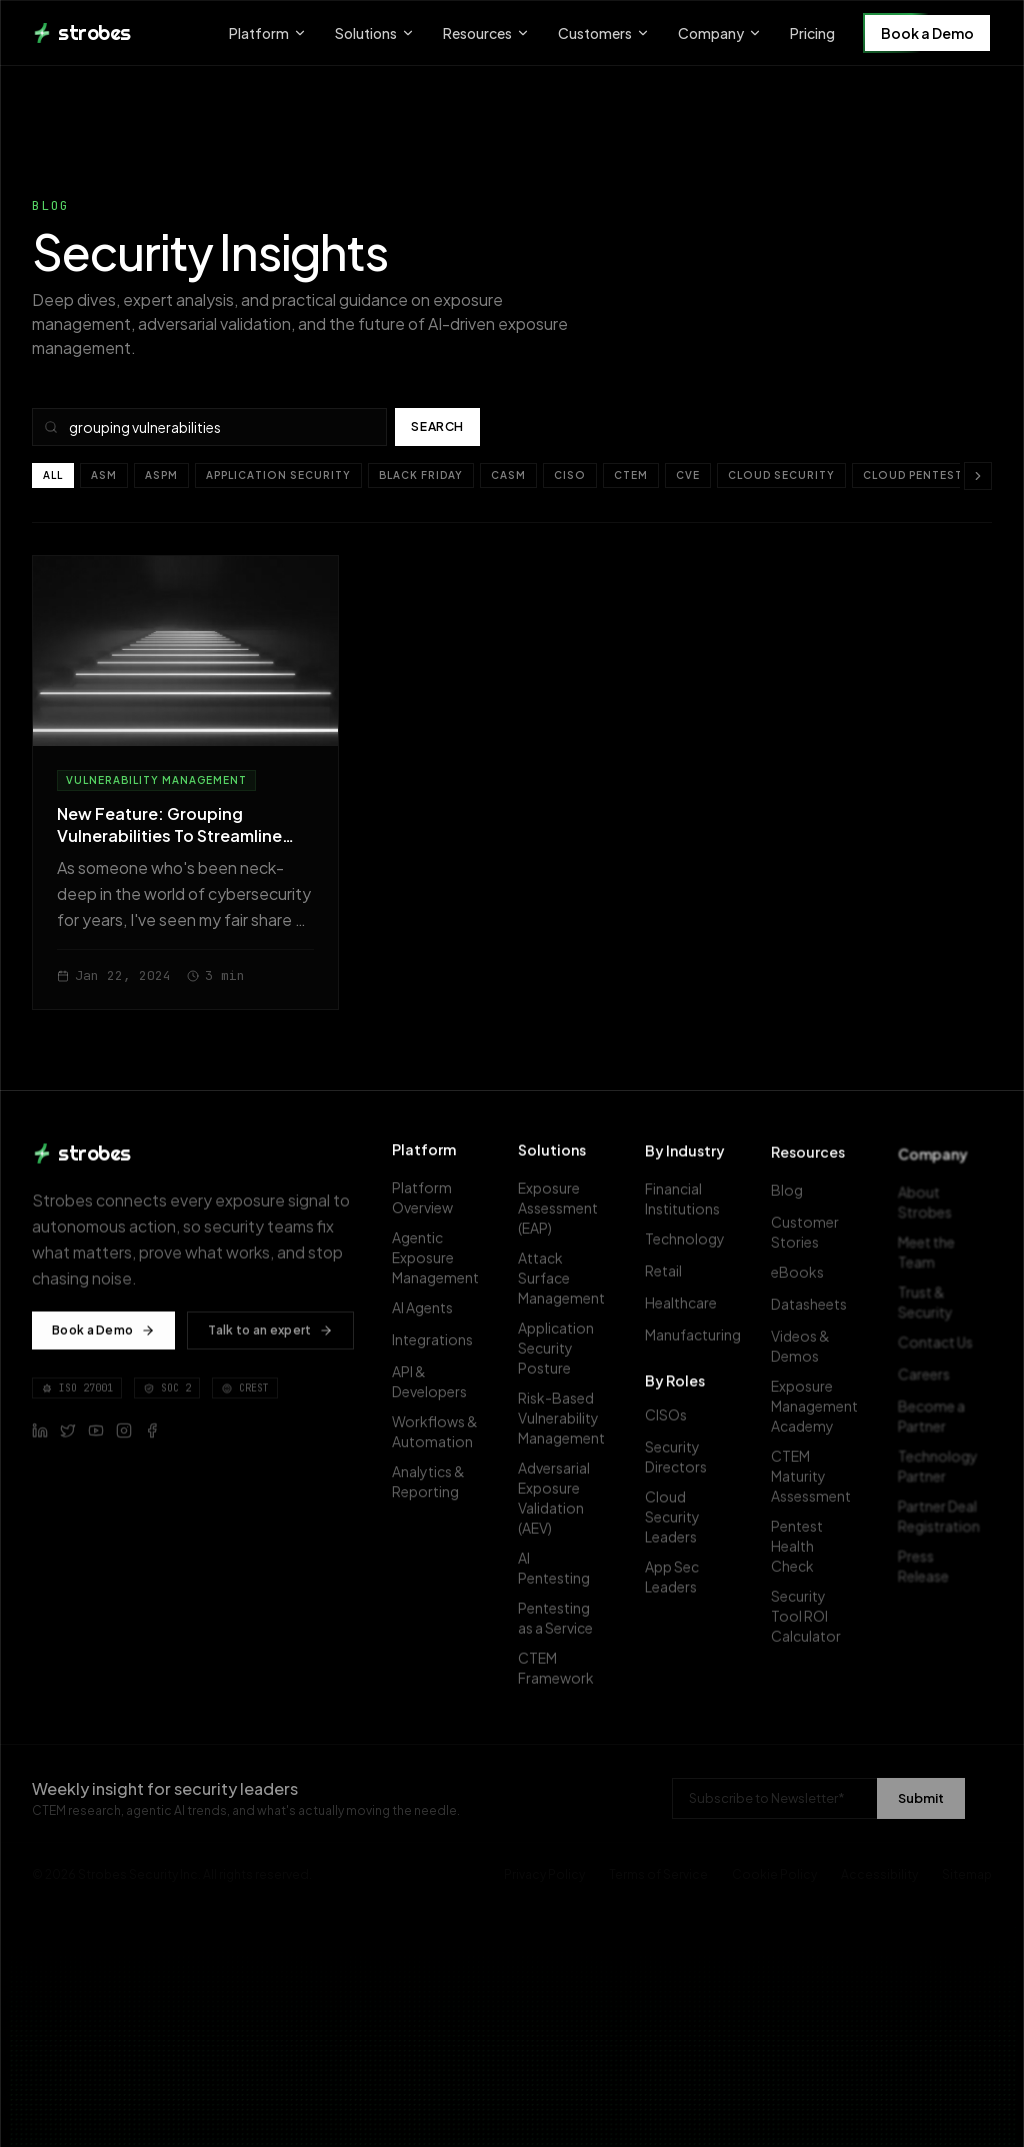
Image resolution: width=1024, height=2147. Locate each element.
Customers (604, 33)
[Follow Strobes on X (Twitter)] (68, 1439)
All (53, 475)
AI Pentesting (563, 1581)
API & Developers (437, 1390)
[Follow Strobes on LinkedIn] (40, 1439)
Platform (268, 33)
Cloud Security (781, 475)
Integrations (438, 1348)
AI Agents (428, 1316)
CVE (688, 475)
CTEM (631, 475)
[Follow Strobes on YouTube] (96, 1439)
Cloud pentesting (924, 475)
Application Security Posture (563, 1361)
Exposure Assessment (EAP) (564, 1221)
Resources (486, 33)
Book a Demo (927, 33)
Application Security (278, 475)
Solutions (375, 33)
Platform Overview (437, 1206)
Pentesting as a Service (563, 1631)
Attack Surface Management (567, 1291)
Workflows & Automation (438, 1440)
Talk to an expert (270, 1338)
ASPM (161, 475)
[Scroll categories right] (978, 476)
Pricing (812, 33)
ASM (104, 475)
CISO (570, 475)
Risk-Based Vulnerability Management (567, 1431)
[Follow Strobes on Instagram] (124, 1439)
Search (437, 426)
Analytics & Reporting (437, 1490)
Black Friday (421, 475)
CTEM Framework (563, 1681)
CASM (508, 475)
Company (720, 33)
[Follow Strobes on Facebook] (152, 1439)
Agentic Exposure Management (441, 1266)
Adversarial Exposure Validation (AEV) (563, 1511)
